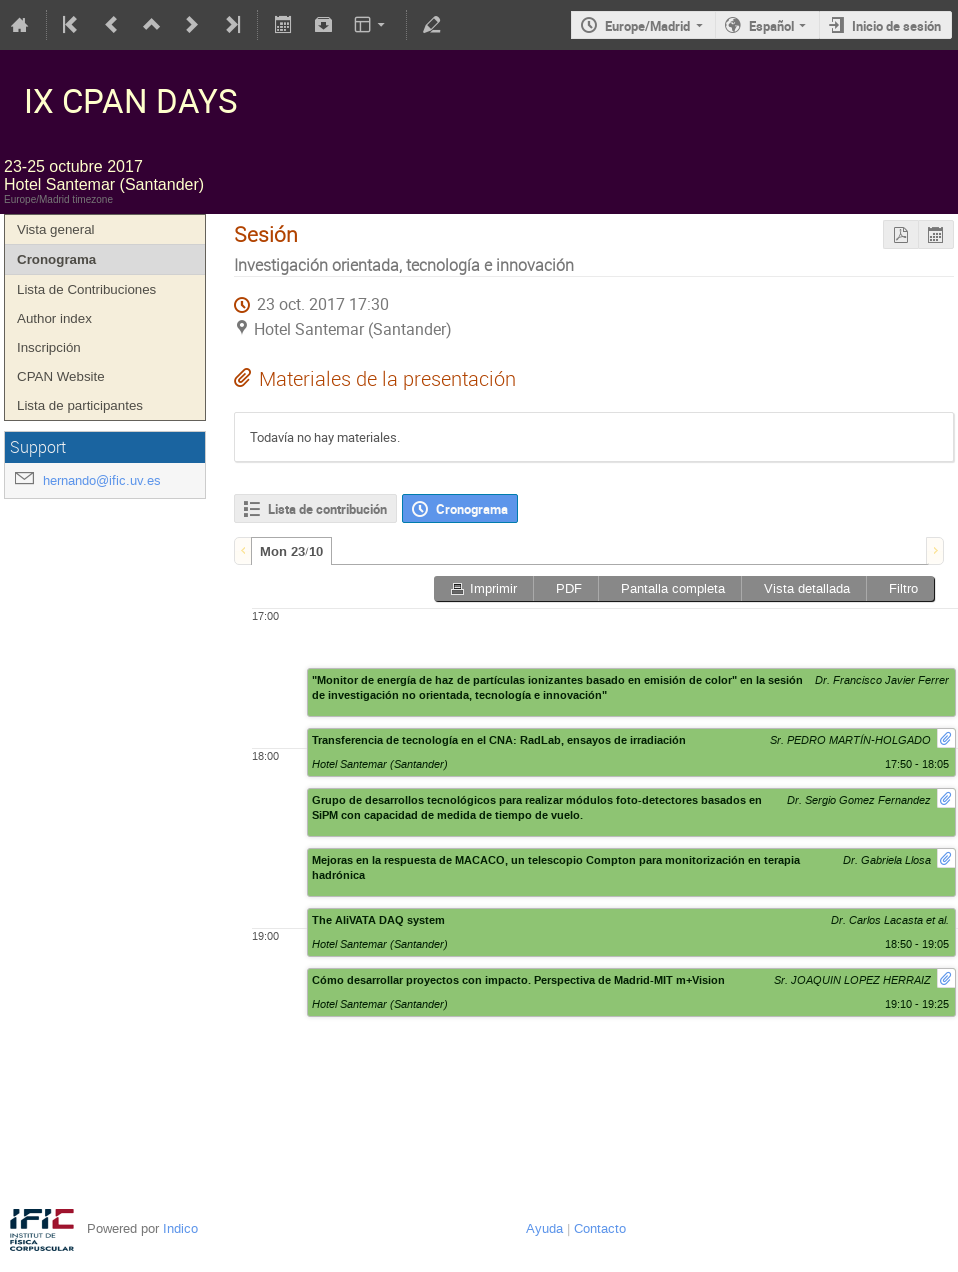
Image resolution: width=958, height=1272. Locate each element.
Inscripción (49, 347)
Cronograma (56, 259)
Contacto (600, 1228)
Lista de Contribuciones (86, 289)
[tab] (291, 551)
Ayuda (544, 1228)
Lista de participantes (80, 405)
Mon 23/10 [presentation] (291, 552)
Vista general (56, 229)
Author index (54, 318)
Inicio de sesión (896, 26)
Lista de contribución (327, 509)
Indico (180, 1228)
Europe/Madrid (647, 26)
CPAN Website (61, 376)
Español (771, 26)
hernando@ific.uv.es (102, 480)
